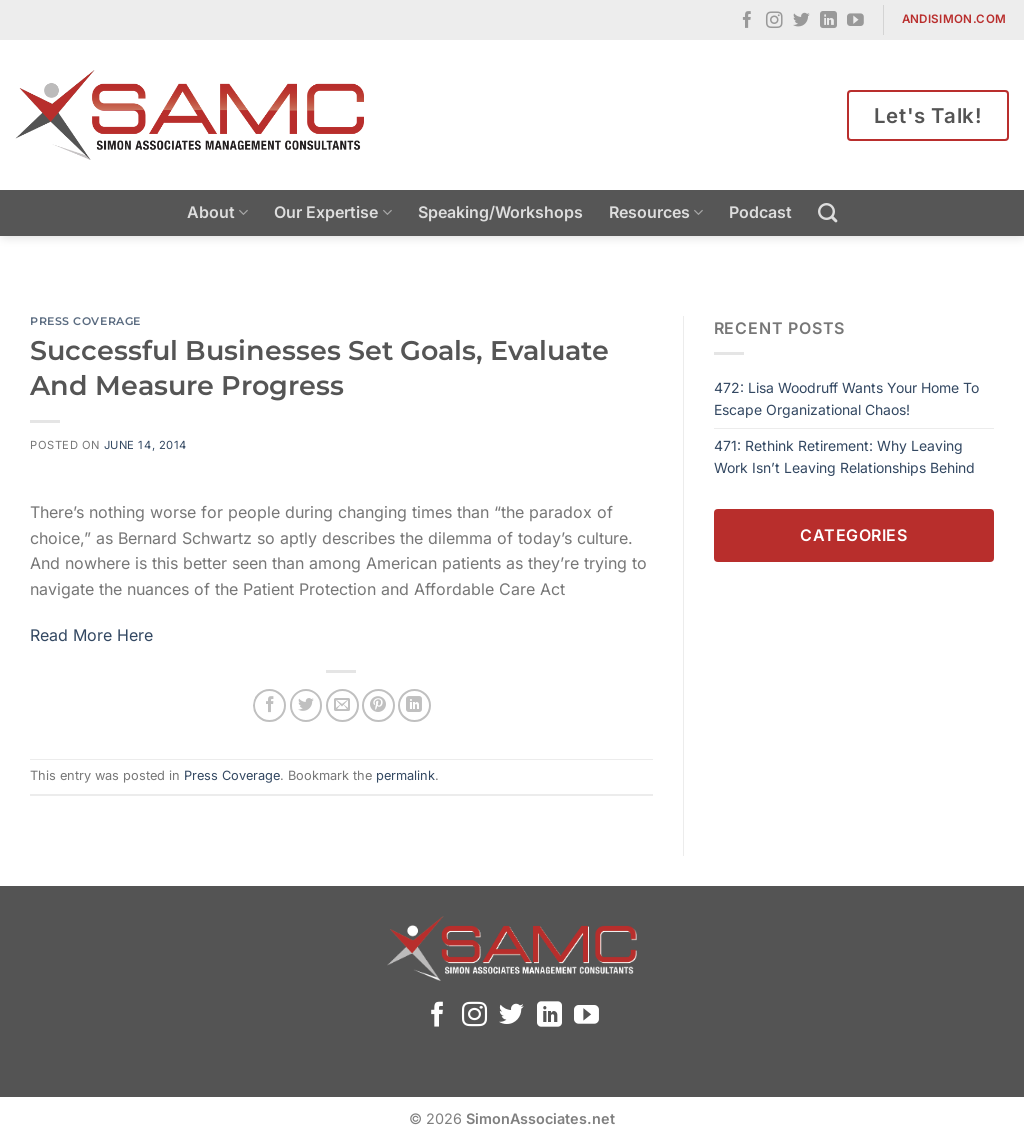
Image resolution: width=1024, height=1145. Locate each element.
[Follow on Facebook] (747, 21)
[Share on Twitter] (306, 705)
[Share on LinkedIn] (414, 705)
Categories (853, 535)
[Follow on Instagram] (774, 21)
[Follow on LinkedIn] (828, 21)
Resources (656, 212)
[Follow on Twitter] (801, 21)
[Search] (827, 212)
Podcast (760, 212)
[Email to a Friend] (342, 705)
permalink (405, 775)
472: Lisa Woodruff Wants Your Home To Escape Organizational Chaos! (846, 398)
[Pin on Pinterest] (378, 705)
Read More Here (91, 635)
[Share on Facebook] (269, 705)
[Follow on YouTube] (855, 21)
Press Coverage (85, 321)
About (217, 212)
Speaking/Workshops (500, 212)
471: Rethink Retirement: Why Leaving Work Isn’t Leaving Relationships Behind (844, 456)
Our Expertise (332, 212)
